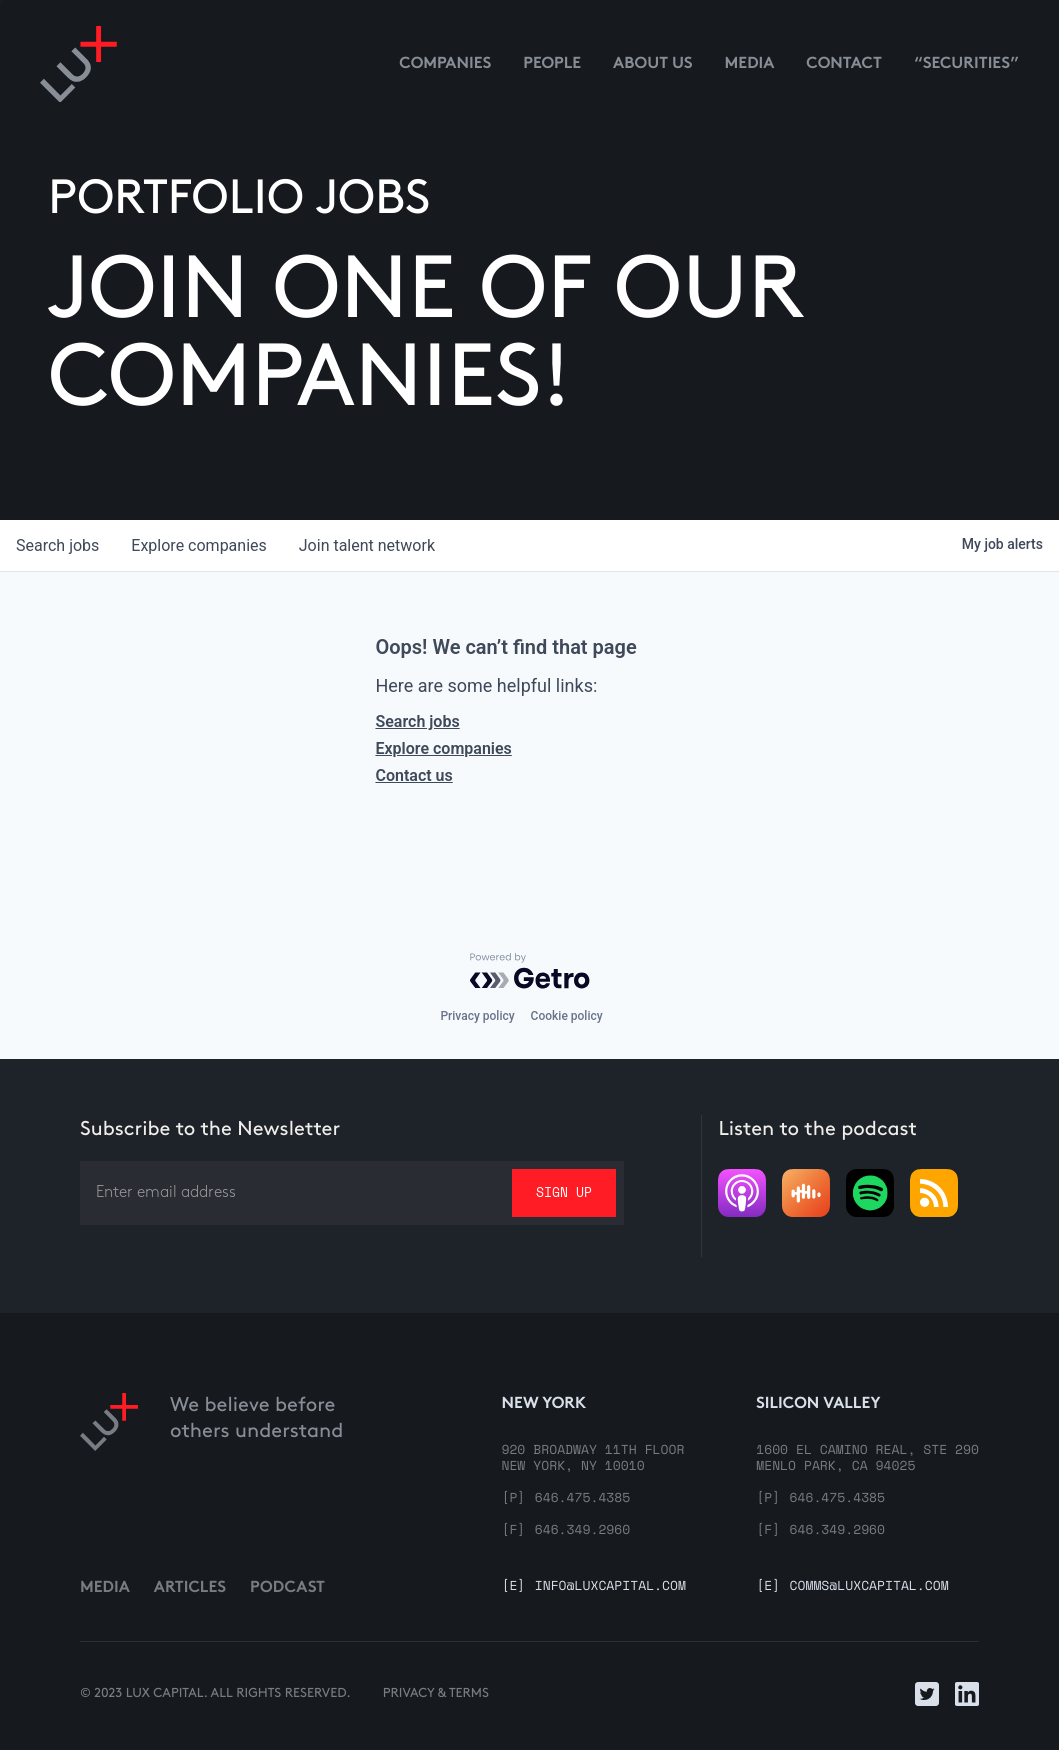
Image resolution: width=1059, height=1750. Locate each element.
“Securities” (966, 64)
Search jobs (417, 721)
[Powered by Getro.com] (530, 971)
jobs (57, 545)
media (750, 64)
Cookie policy (567, 1016)
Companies (445, 64)
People (552, 64)
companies (198, 545)
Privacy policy (477, 1016)
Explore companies (443, 748)
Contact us (413, 775)
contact (844, 64)
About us (653, 64)
